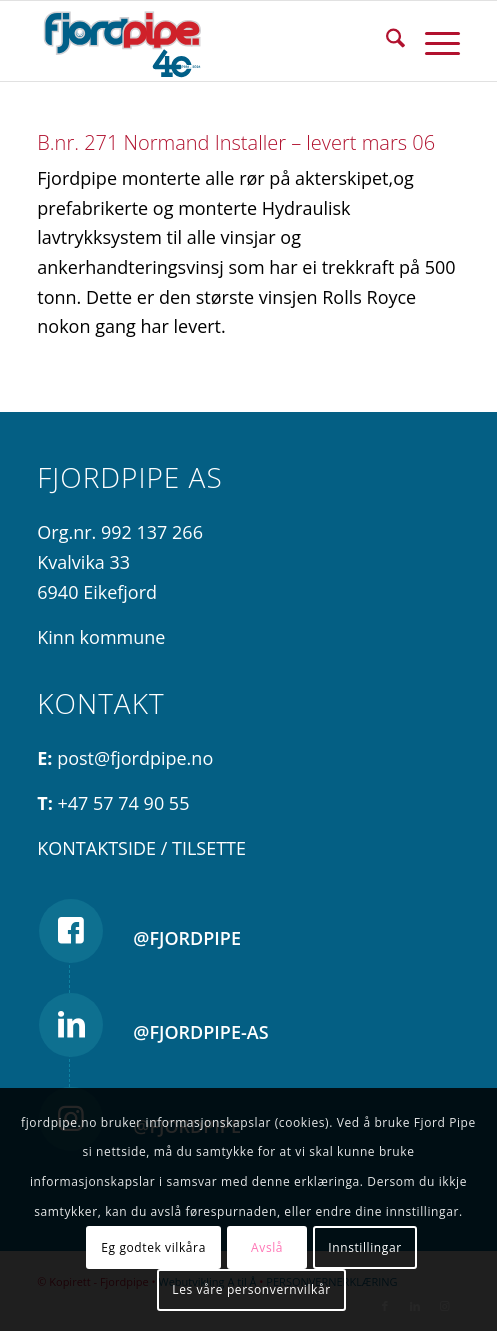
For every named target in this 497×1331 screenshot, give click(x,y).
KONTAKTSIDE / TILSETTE (141, 848)
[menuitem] (385, 41)
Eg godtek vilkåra (153, 1247)
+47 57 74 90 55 (124, 803)
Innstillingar (364, 1247)
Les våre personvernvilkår (251, 1289)
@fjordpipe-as (200, 1032)
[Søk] (385, 41)
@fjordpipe (187, 938)
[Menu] (432, 41)
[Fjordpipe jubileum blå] (206, 41)
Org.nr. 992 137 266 (120, 532)
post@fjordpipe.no (135, 758)
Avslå (267, 1247)
